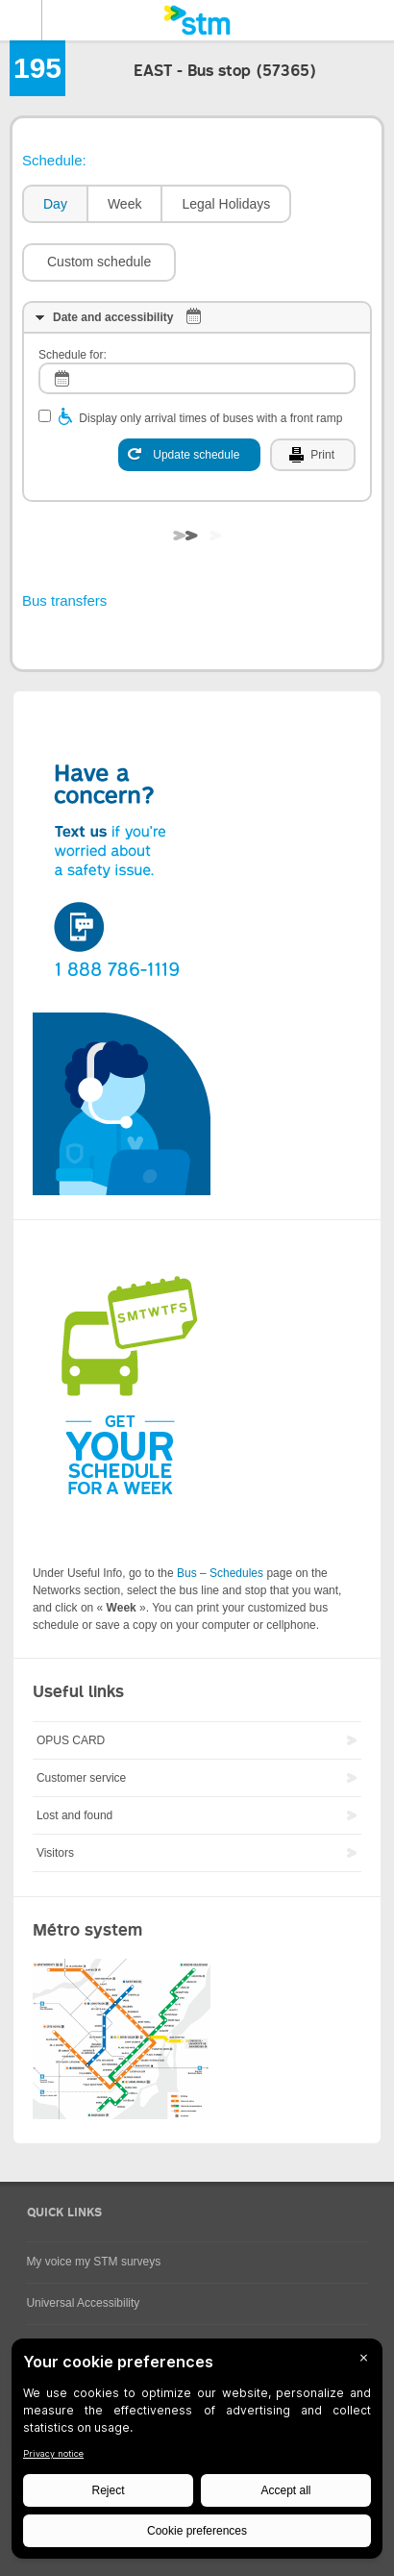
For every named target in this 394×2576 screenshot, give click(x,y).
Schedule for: (72, 355)
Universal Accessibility (82, 2303)
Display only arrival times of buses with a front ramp (210, 418)
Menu (21, 20)
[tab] (54, 204)
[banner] (197, 20)
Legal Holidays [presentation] (226, 204)
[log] (197, 378)
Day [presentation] (55, 204)
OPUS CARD (71, 1740)
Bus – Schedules (220, 1573)
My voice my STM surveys (93, 2261)
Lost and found (74, 1815)
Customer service (81, 1778)
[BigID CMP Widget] (197, 2453)
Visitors (55, 1853)
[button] (99, 262)
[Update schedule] (189, 454)
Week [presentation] (125, 204)
